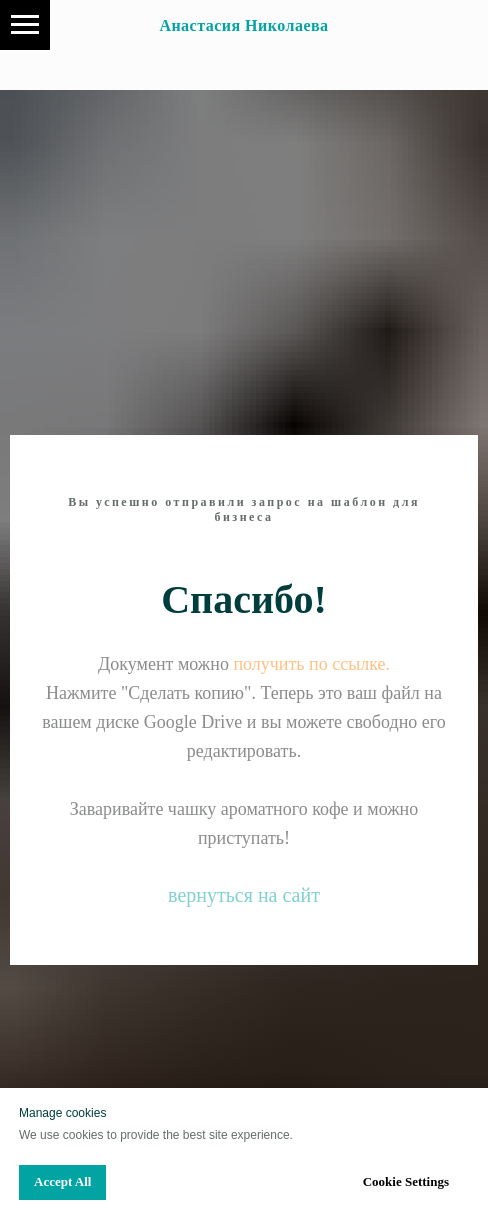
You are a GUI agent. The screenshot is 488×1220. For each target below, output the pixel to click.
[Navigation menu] (25, 25)
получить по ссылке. (311, 664)
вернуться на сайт (244, 895)
